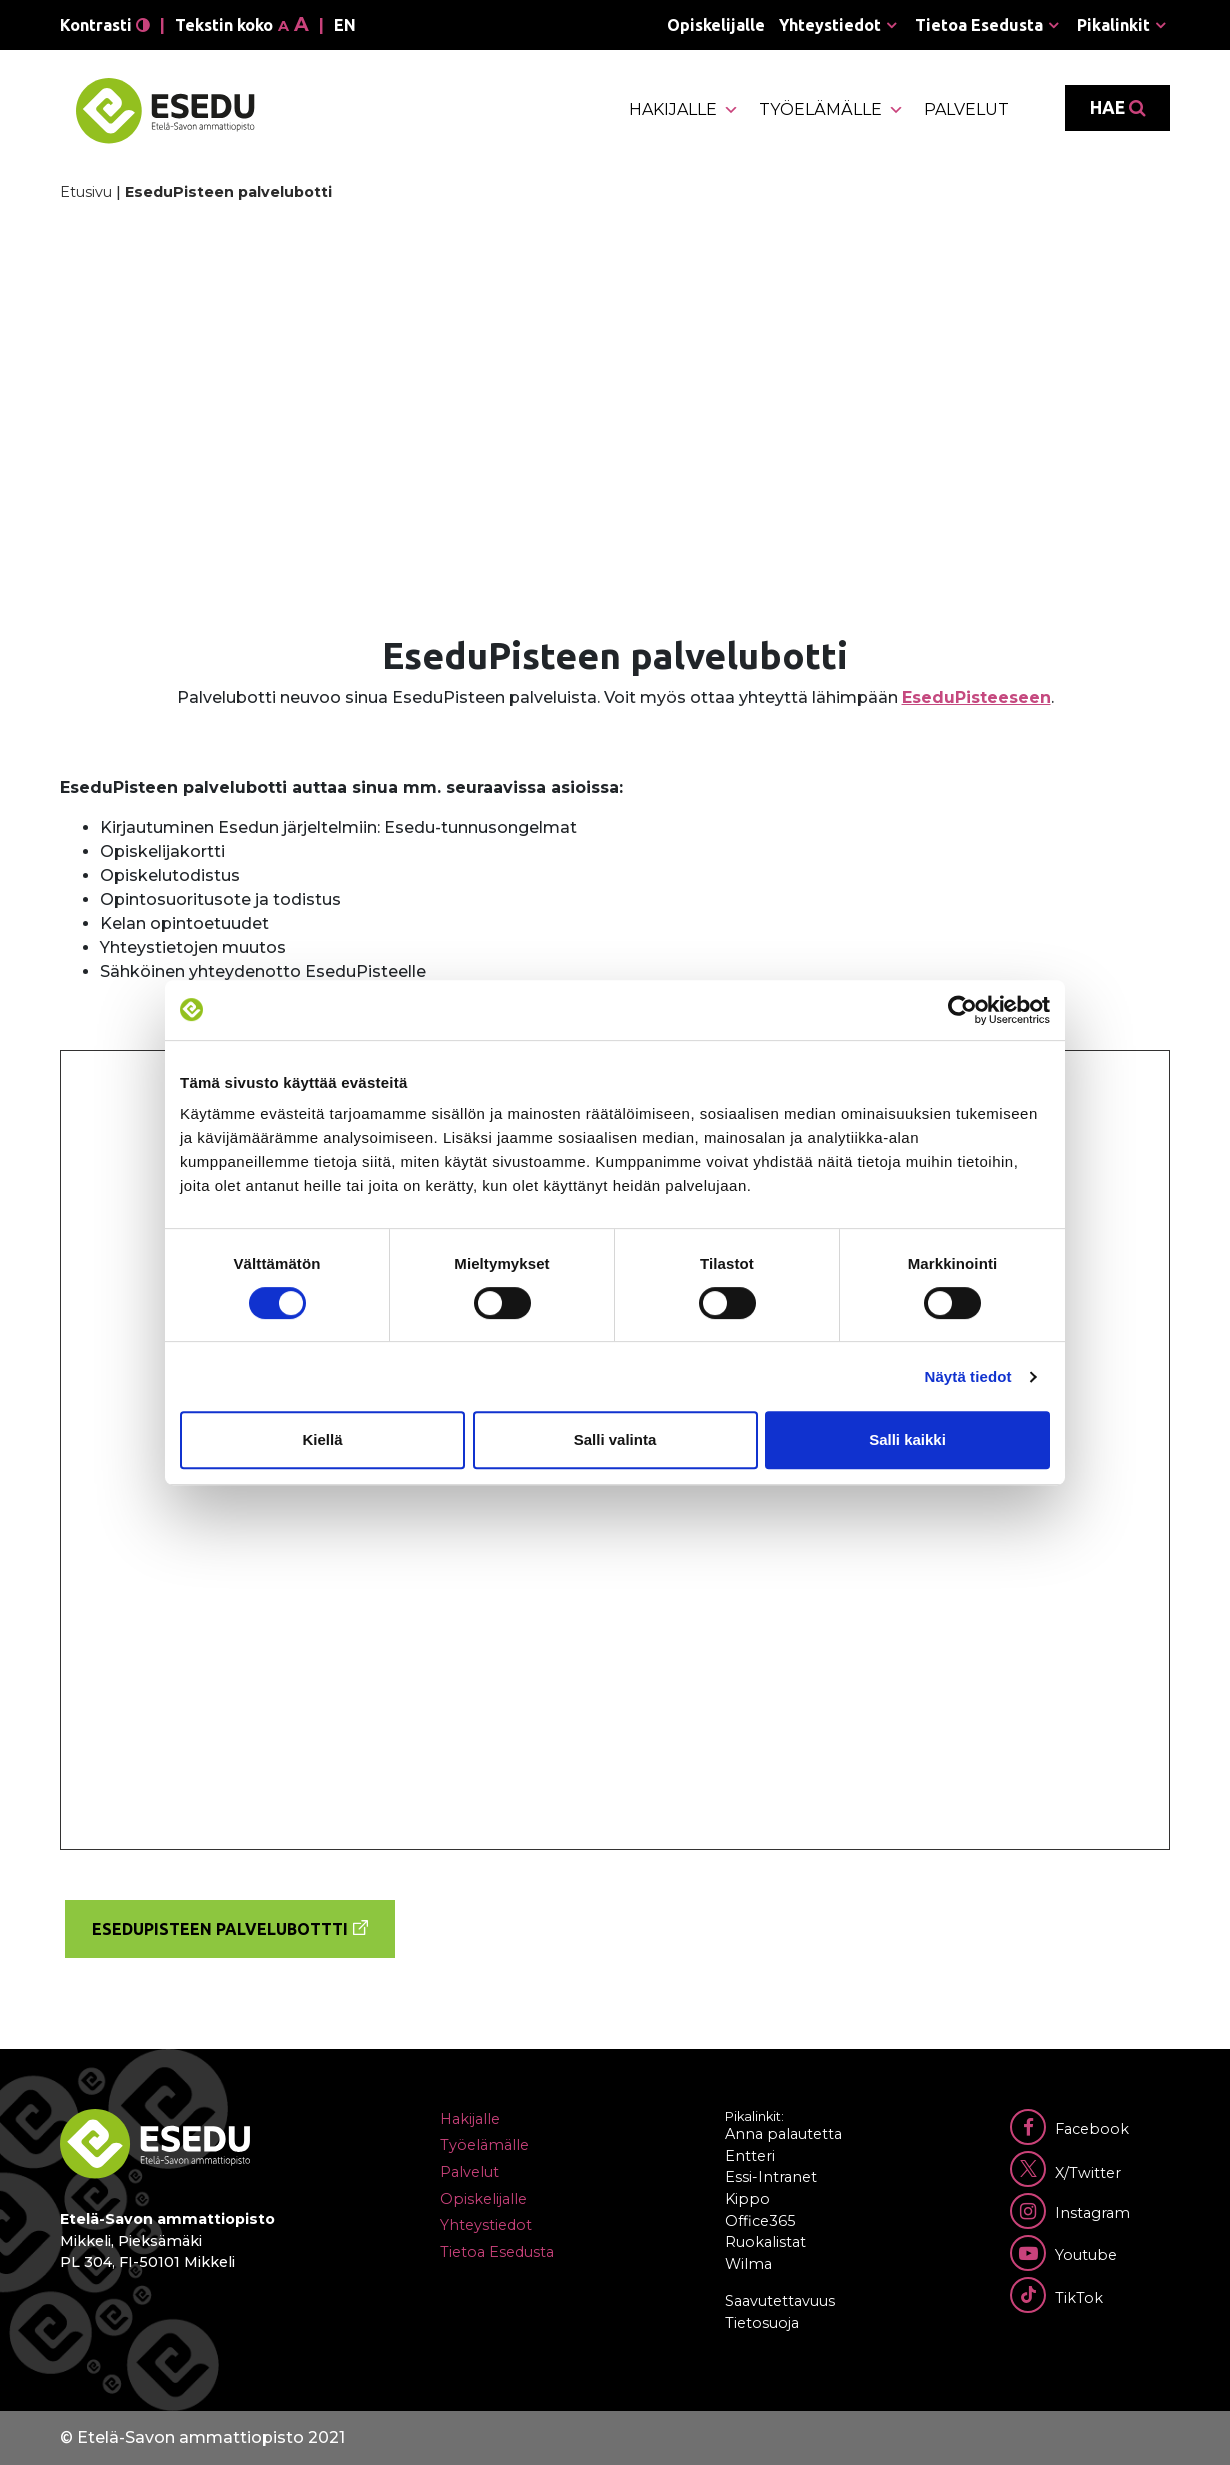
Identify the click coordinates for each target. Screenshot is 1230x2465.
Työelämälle (831, 110)
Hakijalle (684, 110)
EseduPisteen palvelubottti (220, 1929)
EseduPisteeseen (976, 697)
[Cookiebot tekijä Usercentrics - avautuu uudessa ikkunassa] (962, 1010)
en (345, 25)
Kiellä (322, 1439)
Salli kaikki (907, 1439)
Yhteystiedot (830, 25)
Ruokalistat (765, 2242)
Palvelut (966, 109)
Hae (1117, 108)
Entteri (750, 2156)
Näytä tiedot (968, 1376)
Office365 (760, 2221)
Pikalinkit (1113, 25)
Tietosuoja (762, 2323)
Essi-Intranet (771, 2177)
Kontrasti (105, 25)
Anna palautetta (783, 2134)
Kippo (747, 2199)
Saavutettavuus (780, 2301)
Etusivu (86, 192)
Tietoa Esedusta (979, 25)
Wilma (748, 2264)
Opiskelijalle (716, 25)
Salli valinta (615, 1439)
